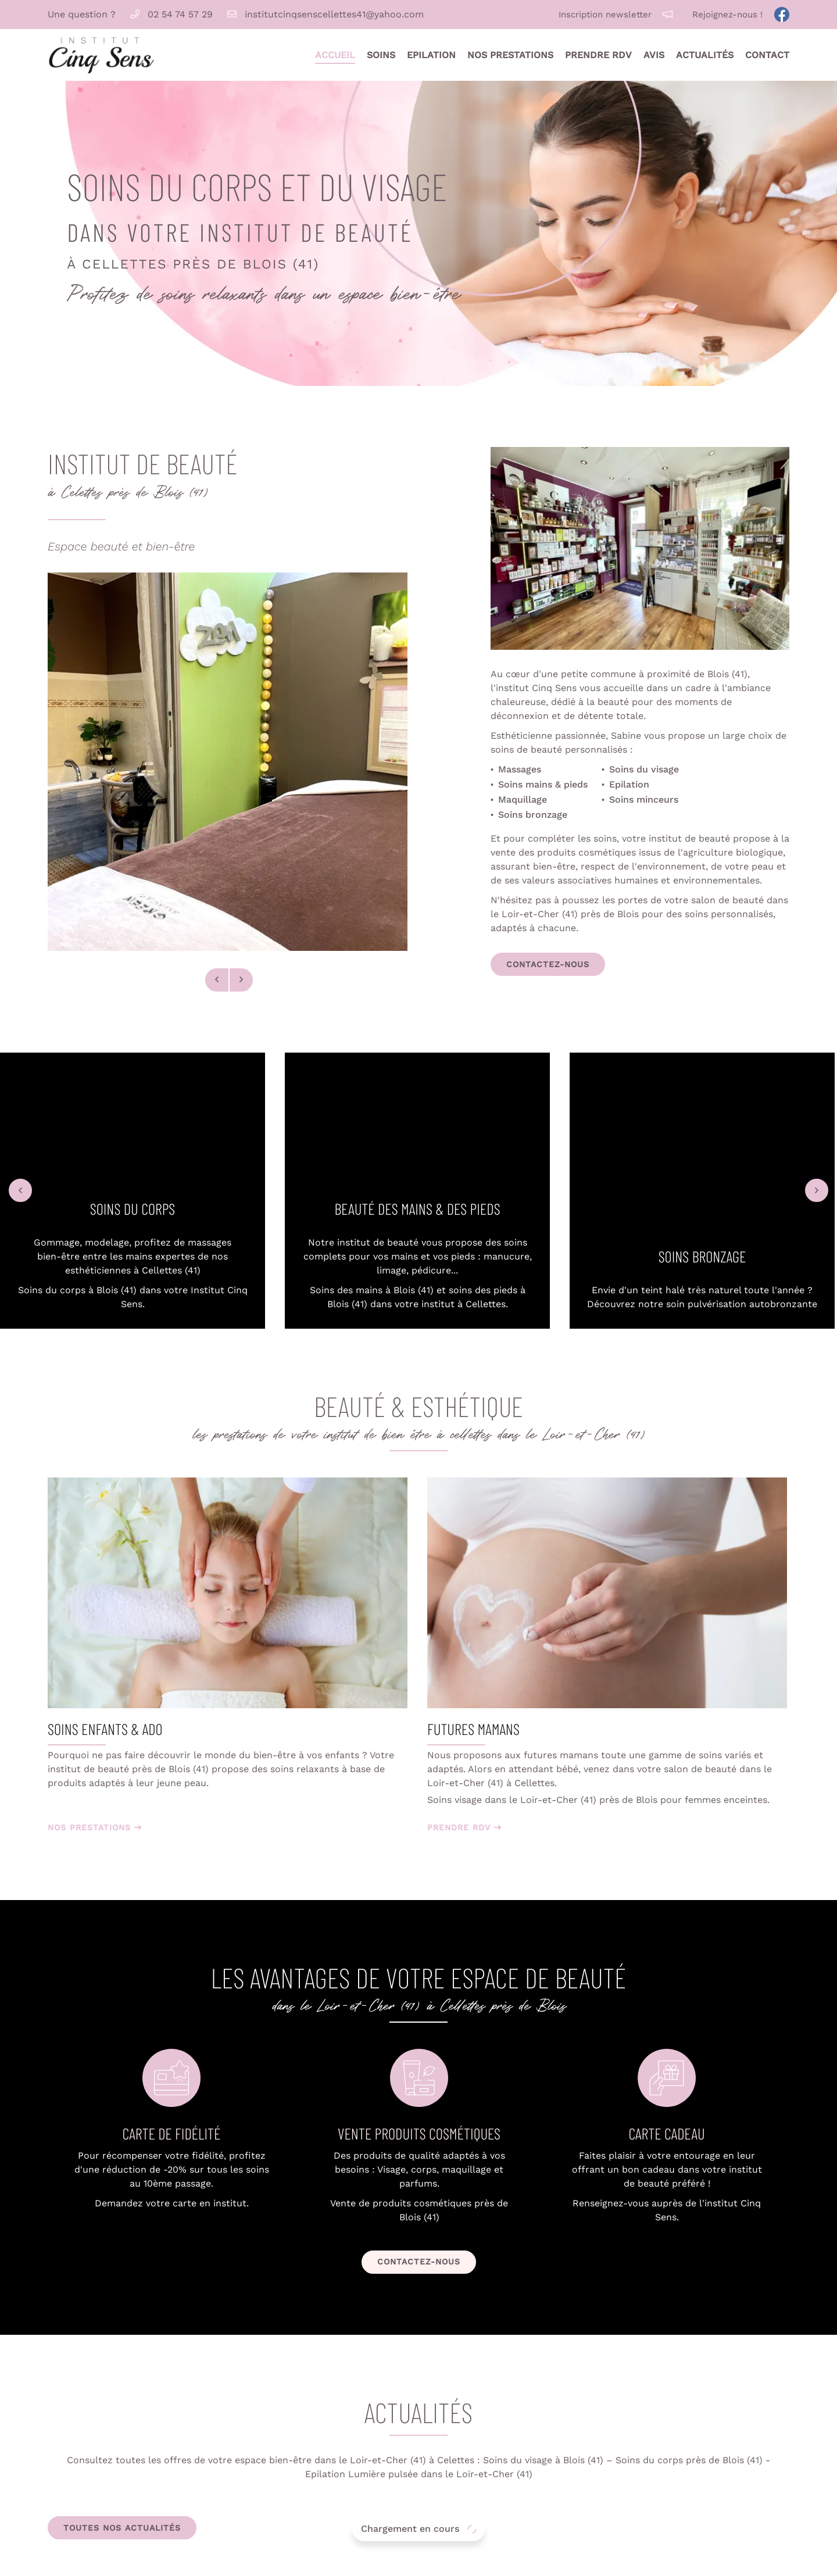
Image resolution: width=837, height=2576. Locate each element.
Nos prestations (510, 54)
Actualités (705, 54)
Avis (653, 54)
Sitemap (513, 2559)
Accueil (335, 54)
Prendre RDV (598, 54)
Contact (767, 54)
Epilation (431, 54)
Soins (381, 54)
